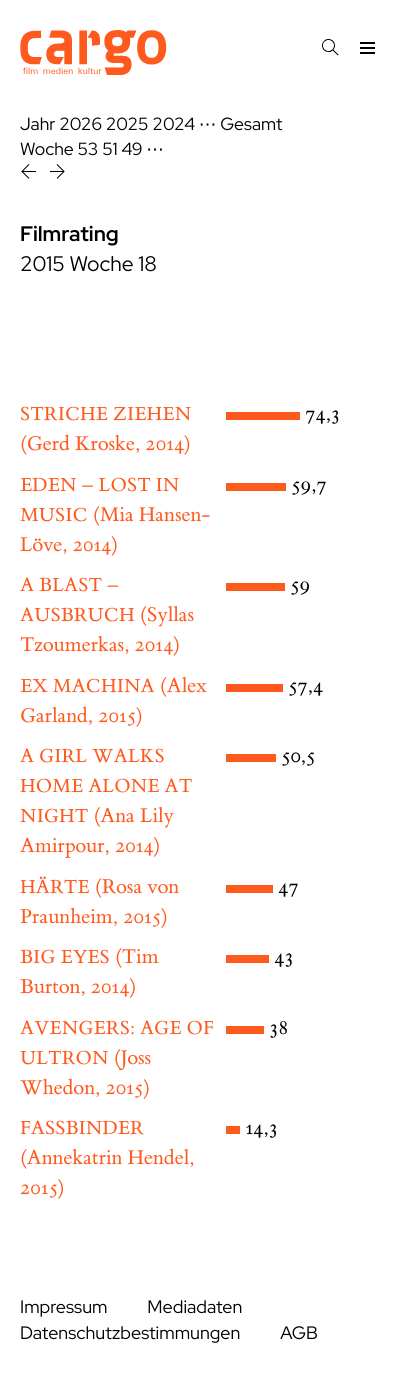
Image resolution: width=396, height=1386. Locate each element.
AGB (299, 1333)
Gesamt (251, 124)
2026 (80, 124)
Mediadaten (194, 1307)
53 (88, 149)
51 (109, 149)
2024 (173, 124)
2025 (127, 124)
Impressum (63, 1307)
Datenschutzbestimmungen (130, 1333)
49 (131, 149)
